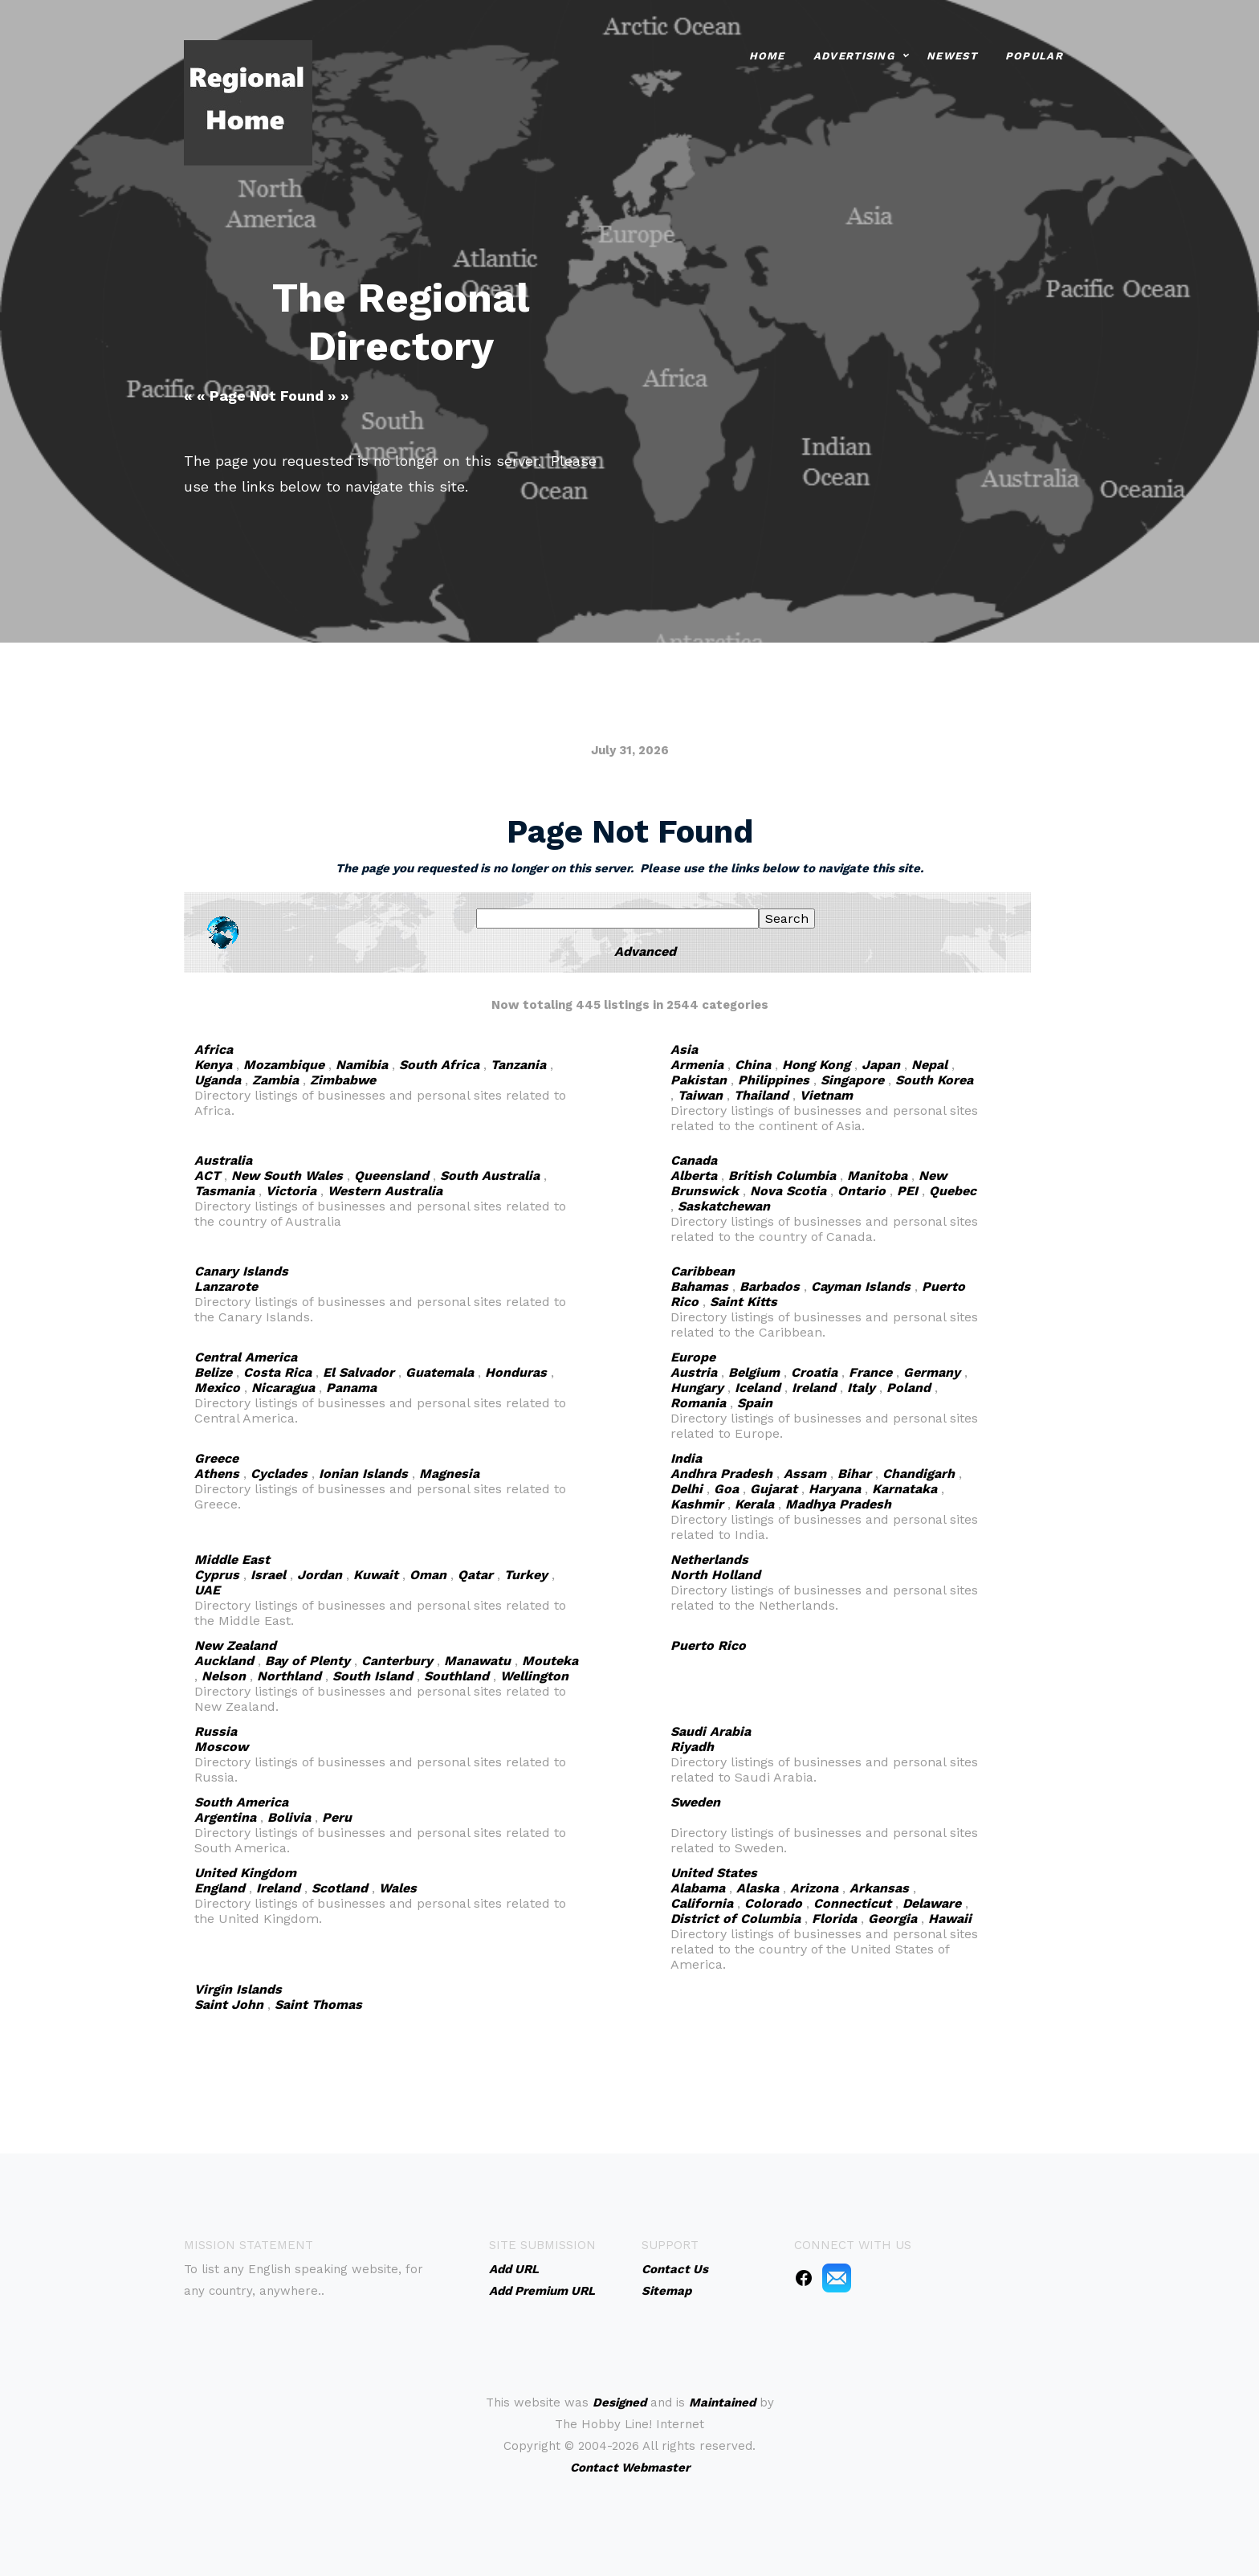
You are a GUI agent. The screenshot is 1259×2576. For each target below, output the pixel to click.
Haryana (835, 1488)
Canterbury (397, 1660)
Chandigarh (918, 1473)
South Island (372, 1676)
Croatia (814, 1372)
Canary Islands (241, 1271)
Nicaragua (283, 1387)
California (701, 1903)
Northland (289, 1676)
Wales (398, 1888)
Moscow (221, 1746)
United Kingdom (245, 1872)
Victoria (291, 1190)
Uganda (217, 1080)
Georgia (892, 1918)
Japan (881, 1064)
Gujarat (773, 1488)
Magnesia (449, 1473)
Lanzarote (226, 1286)
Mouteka (550, 1660)
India (686, 1458)
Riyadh (692, 1746)
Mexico (217, 1387)
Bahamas (699, 1286)
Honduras (516, 1372)
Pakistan (698, 1080)
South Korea (934, 1080)
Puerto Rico (708, 1645)
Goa (726, 1488)
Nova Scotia (788, 1190)
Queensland (391, 1175)
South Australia (490, 1175)
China (753, 1064)
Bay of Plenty (307, 1660)
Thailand (761, 1095)
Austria (693, 1372)
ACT (207, 1175)
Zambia (275, 1080)
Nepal (929, 1064)
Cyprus (216, 1574)
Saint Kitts (743, 1301)
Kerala (754, 1504)
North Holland (715, 1574)
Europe (692, 1357)
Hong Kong (816, 1064)
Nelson (224, 1676)
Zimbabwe (343, 1080)
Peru (337, 1817)
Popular (1034, 55)
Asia (684, 1049)
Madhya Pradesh (838, 1504)
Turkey (526, 1574)
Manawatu (477, 1660)
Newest (952, 55)
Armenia (696, 1064)
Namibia (362, 1064)
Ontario (861, 1190)
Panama (351, 1387)
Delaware (931, 1903)
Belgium (754, 1372)
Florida (834, 1918)
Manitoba (877, 1175)
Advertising (853, 55)
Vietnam (826, 1095)
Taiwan (700, 1095)
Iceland (757, 1387)
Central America (245, 1357)
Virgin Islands (238, 1989)
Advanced (645, 951)
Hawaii (950, 1918)
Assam (805, 1473)
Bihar (854, 1473)
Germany (931, 1372)
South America (241, 1802)
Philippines (773, 1080)
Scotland (340, 1888)
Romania (698, 1402)
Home (767, 55)
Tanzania (518, 1064)
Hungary (696, 1387)
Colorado (773, 1903)
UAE (207, 1590)
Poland (908, 1387)
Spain (754, 1402)
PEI (907, 1190)
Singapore (852, 1080)
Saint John (228, 2004)
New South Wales (287, 1175)
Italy (861, 1387)
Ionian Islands (363, 1473)
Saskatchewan (724, 1206)
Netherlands (709, 1559)
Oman (427, 1574)
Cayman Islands (861, 1286)
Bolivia (289, 1817)
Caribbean (702, 1271)
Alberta (693, 1175)
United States (713, 1872)
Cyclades (279, 1473)
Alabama (697, 1888)
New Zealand (235, 1645)
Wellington (534, 1676)
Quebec (952, 1190)
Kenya (213, 1064)
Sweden (695, 1802)
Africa (213, 1049)
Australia (223, 1160)
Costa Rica (277, 1372)
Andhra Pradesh (721, 1473)
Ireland (814, 1387)
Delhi (686, 1488)
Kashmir (696, 1504)
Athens (216, 1473)
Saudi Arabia (710, 1731)
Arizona (814, 1888)
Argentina (225, 1817)
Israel (268, 1574)
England (219, 1888)
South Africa (439, 1064)
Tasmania (224, 1190)
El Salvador (358, 1372)
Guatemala (439, 1372)
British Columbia (782, 1175)
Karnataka (904, 1488)
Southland (456, 1676)
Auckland (224, 1660)
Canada (693, 1160)
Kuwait (375, 1574)
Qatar (475, 1574)
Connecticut (852, 1903)
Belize (213, 1372)
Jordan (319, 1574)
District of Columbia (735, 1918)
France (870, 1372)
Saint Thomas (318, 2004)
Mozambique (283, 1064)
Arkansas (879, 1888)
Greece (216, 1458)
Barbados (770, 1286)
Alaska (757, 1888)
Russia (215, 1731)
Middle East (232, 1559)
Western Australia (385, 1190)
